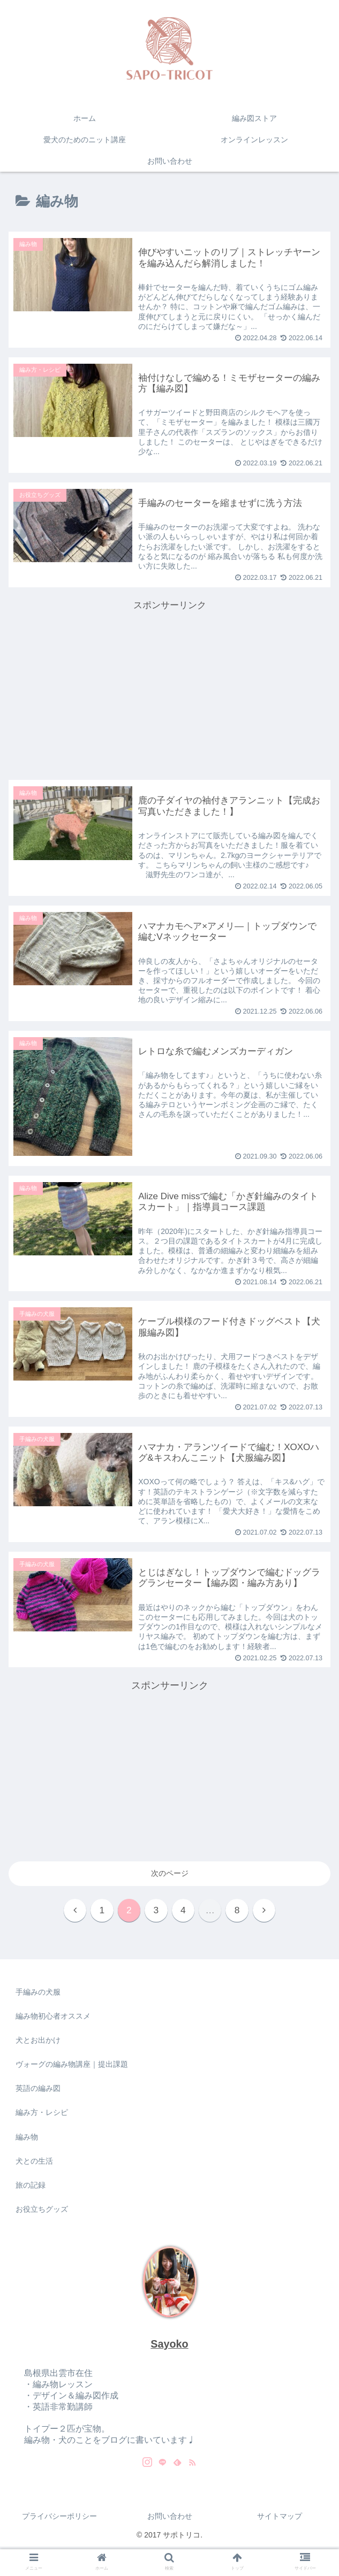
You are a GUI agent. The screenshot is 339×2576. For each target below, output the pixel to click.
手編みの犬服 (38, 1994)
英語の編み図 (38, 2091)
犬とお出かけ (38, 2043)
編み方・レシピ (42, 2115)
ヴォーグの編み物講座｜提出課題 (72, 2067)
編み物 (27, 2139)
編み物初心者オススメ (53, 2018)
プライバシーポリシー (59, 2519)
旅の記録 (31, 2188)
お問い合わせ (169, 2519)
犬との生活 (34, 2163)
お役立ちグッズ (42, 2212)
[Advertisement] (169, 689)
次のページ (170, 1874)
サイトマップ (279, 2519)
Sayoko (169, 2346)
